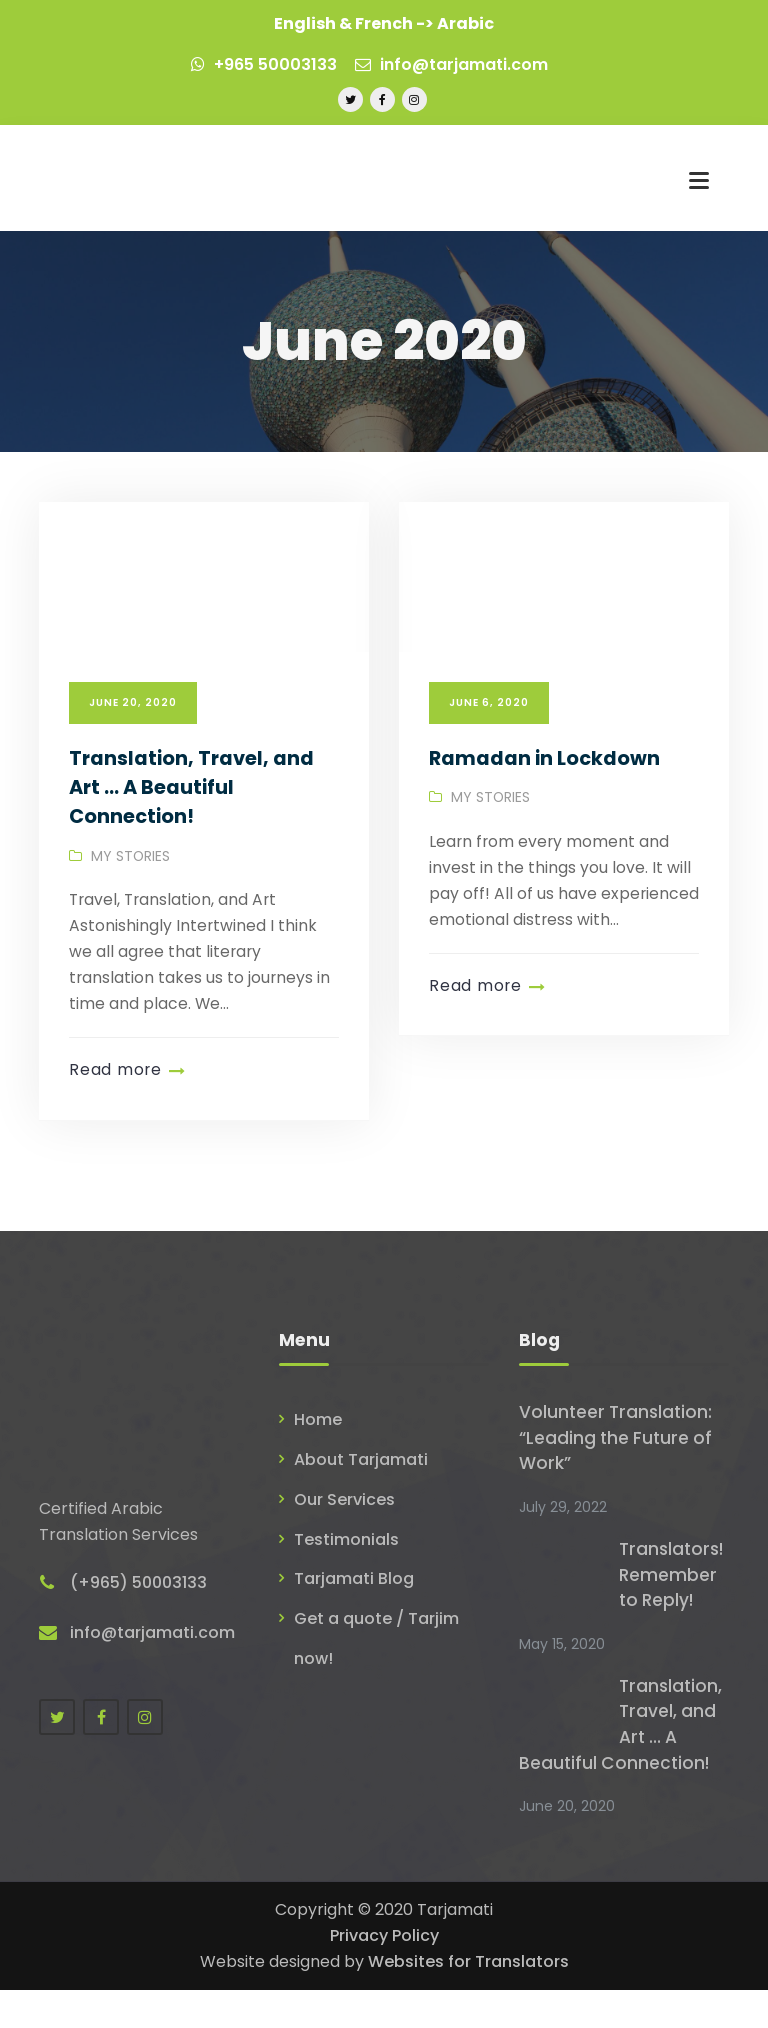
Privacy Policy (384, 1973)
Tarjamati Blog (354, 1611)
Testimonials (346, 1572)
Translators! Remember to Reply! (673, 1611)
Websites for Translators (468, 1999)
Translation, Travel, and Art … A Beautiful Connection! (192, 822)
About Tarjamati (361, 1494)
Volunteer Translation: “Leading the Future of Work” (616, 1473)
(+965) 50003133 (138, 1600)
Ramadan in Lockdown (544, 793)
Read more (115, 1105)
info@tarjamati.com (451, 64)
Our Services (344, 1533)
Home (318, 1454)
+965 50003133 (264, 64)
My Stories (131, 891)
